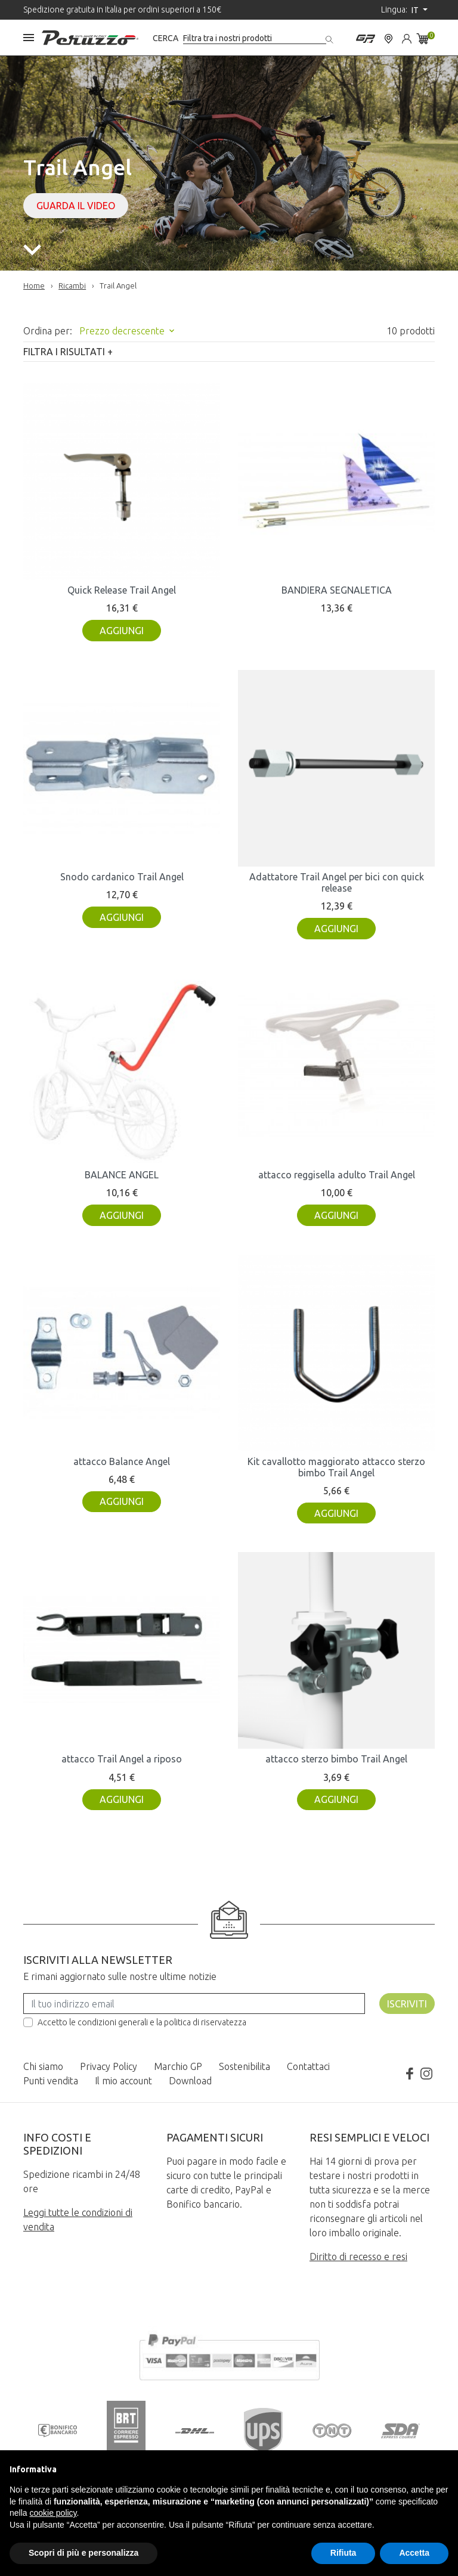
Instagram (426, 2074)
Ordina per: (47, 330)
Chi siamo (43, 2066)
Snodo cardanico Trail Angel (122, 876)
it (415, 10)
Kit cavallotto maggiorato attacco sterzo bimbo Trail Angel (336, 1467)
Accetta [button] (414, 2553)
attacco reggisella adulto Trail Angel (336, 1174)
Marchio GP (178, 2066)
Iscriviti (407, 2003)
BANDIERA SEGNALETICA (336, 590)
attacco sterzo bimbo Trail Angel (336, 1758)
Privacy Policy (108, 2066)
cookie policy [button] (52, 2513)
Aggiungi (122, 630)
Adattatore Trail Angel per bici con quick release (336, 882)
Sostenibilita (244, 2066)
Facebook (410, 2074)
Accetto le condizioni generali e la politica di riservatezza (142, 2022)
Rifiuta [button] (343, 2553)
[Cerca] (254, 38)
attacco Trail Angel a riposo (121, 1758)
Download (190, 2080)
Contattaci (308, 2066)
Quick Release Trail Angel (121, 590)
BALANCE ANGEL (122, 1174)
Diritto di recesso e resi (358, 2256)
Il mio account (123, 2080)
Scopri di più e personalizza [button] (83, 2553)
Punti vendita (50, 2080)
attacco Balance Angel (121, 1461)
